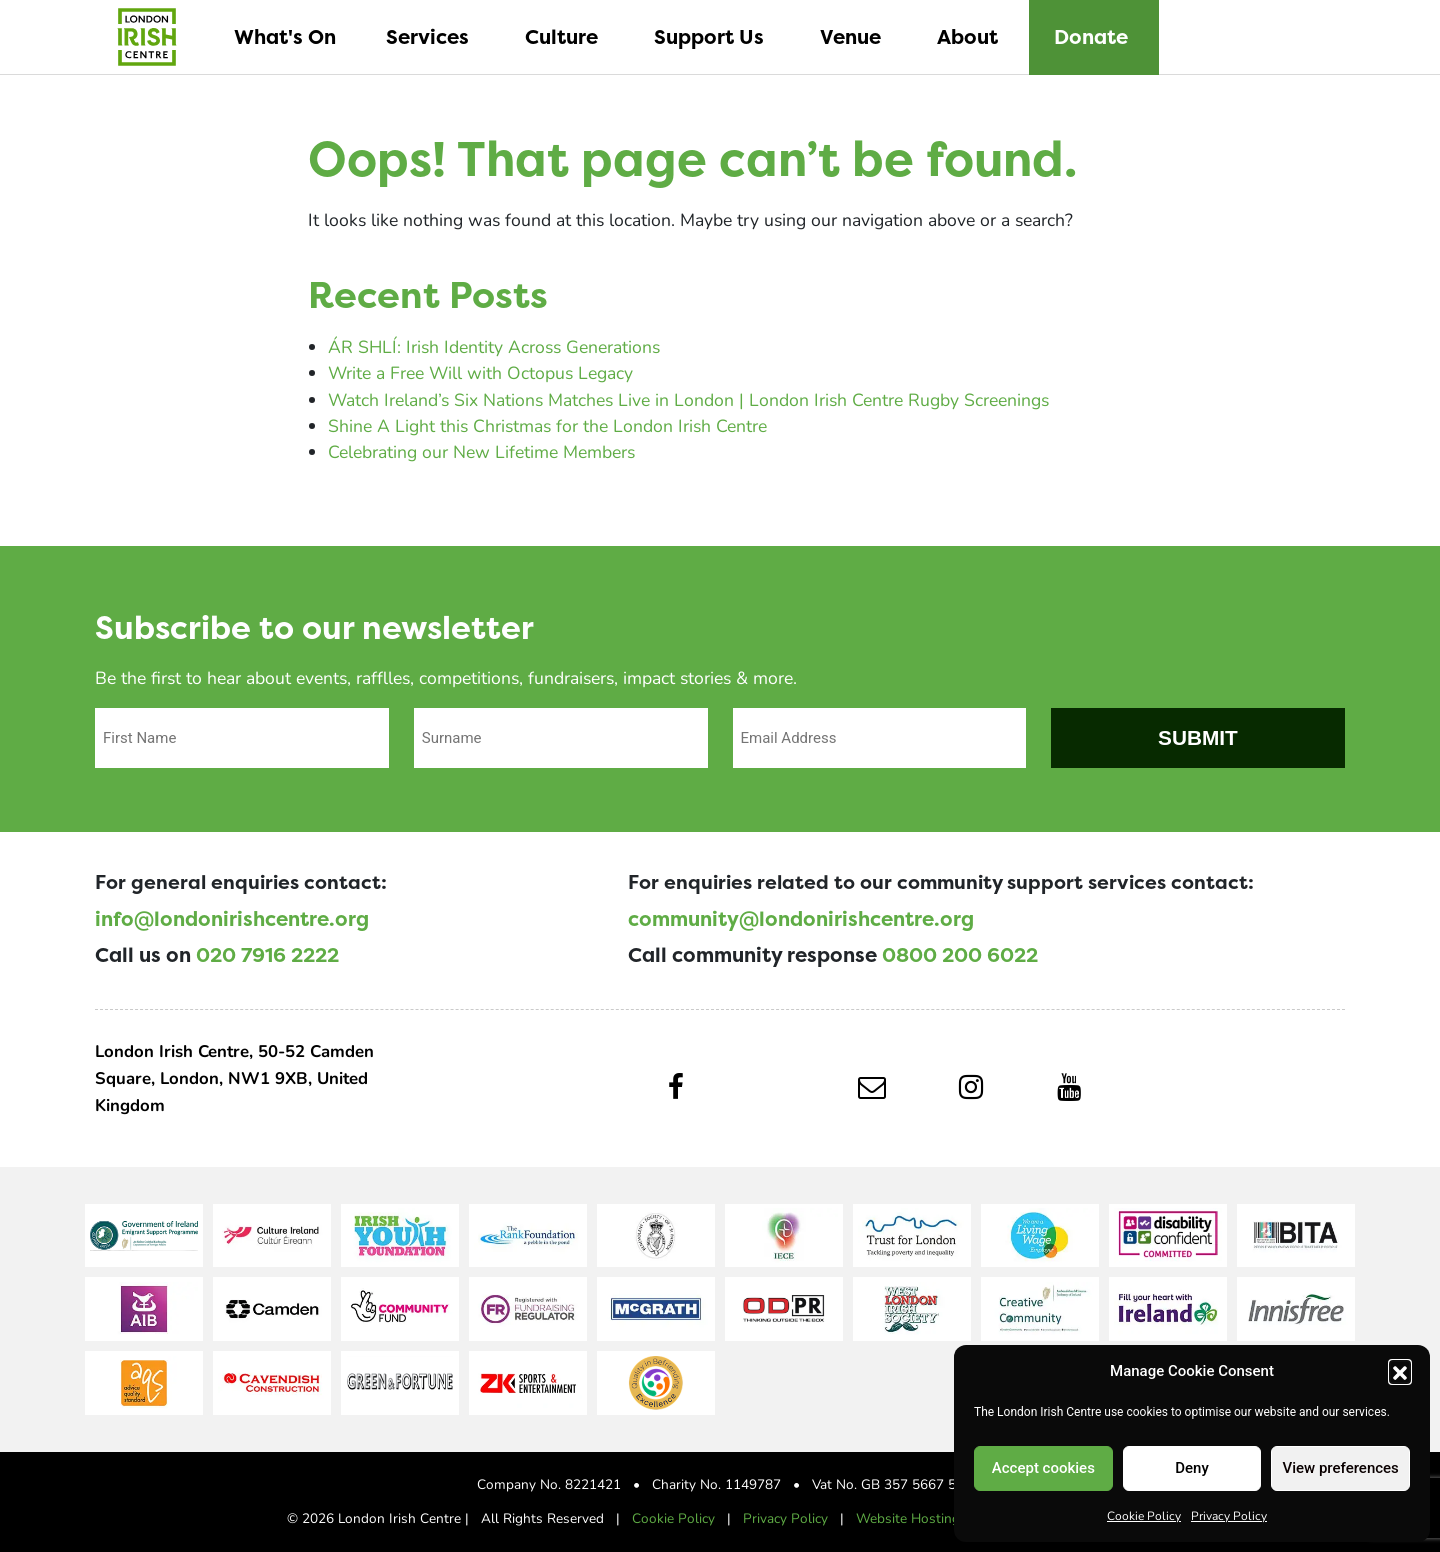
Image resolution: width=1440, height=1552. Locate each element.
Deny (1192, 1468)
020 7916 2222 (267, 955)
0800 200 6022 (960, 955)
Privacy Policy (1229, 1515)
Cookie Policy (1144, 1515)
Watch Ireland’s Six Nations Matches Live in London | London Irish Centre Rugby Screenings (688, 399)
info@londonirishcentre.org (232, 919)
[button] (1400, 1371)
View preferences (1341, 1468)
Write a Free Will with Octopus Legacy (480, 372)
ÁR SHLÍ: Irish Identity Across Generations (494, 346)
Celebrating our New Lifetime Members (481, 451)
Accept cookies (1043, 1468)
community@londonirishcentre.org (801, 919)
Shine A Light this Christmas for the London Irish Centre (547, 425)
